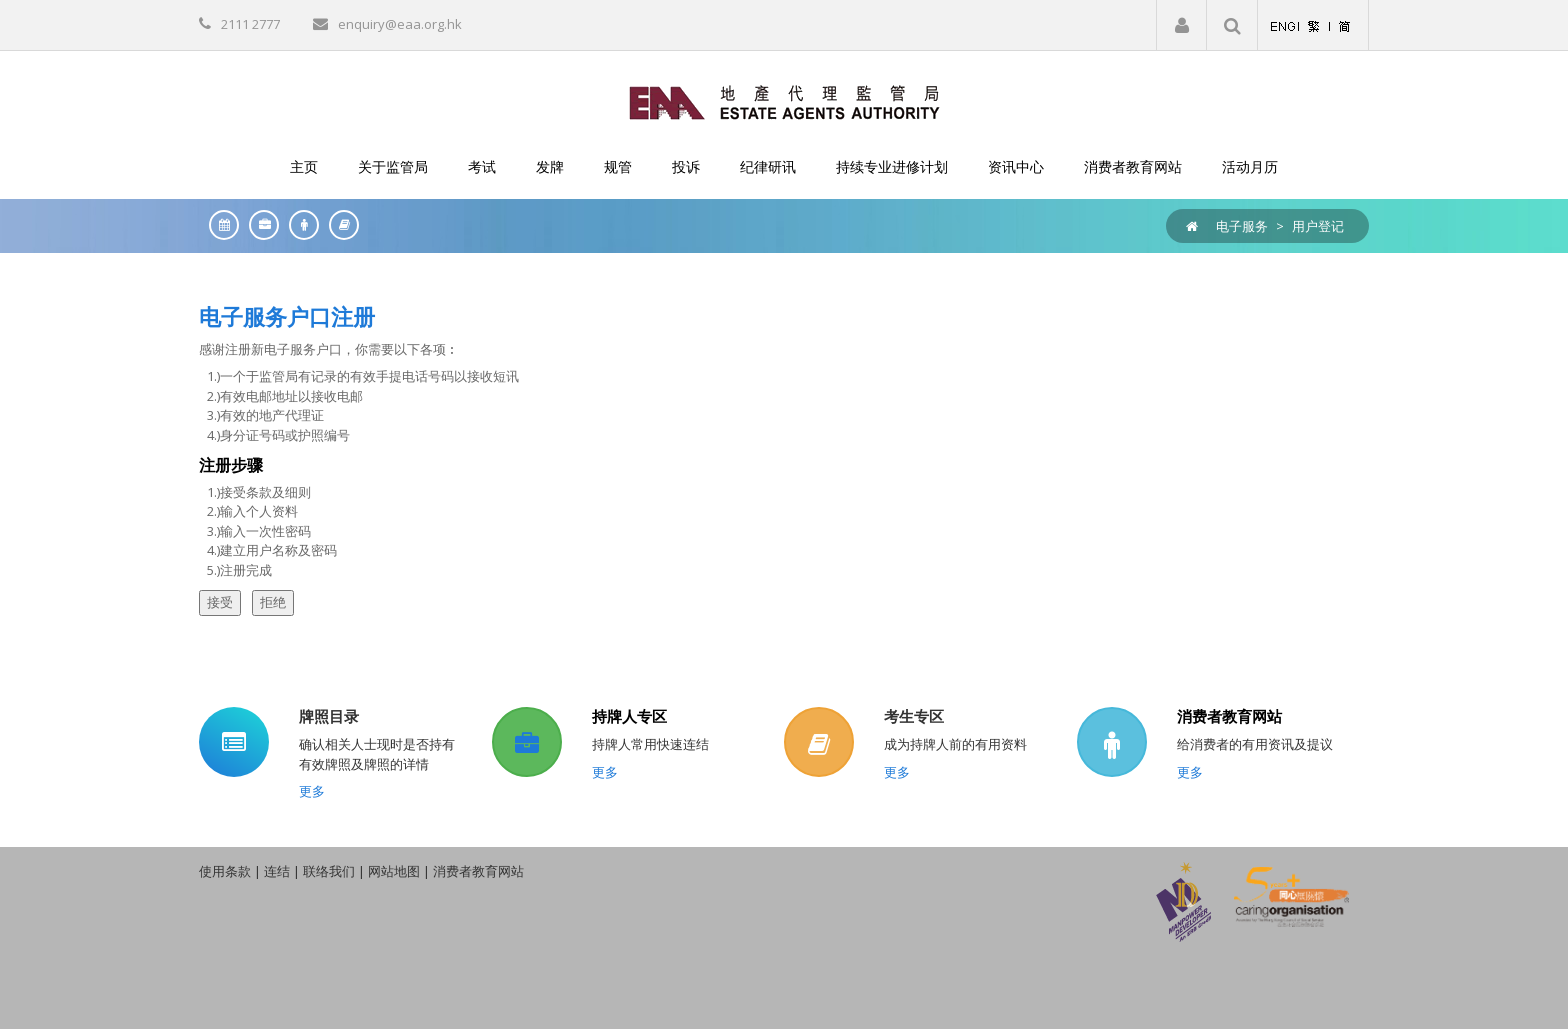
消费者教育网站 (1229, 716)
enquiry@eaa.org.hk (400, 24)
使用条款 (225, 871)
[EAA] (784, 101)
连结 (277, 871)
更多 (312, 791)
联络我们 (329, 871)
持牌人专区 (629, 716)
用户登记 (1318, 226)
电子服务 (1242, 226)
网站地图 (394, 871)
